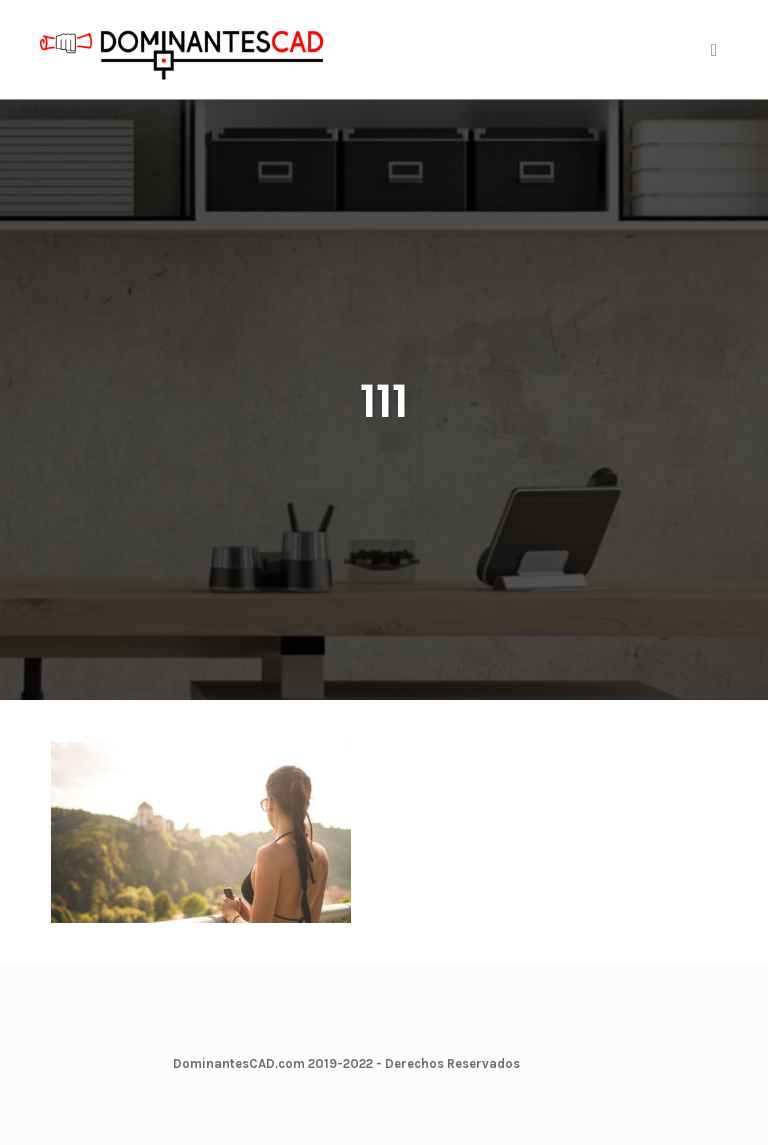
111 (384, 401)
